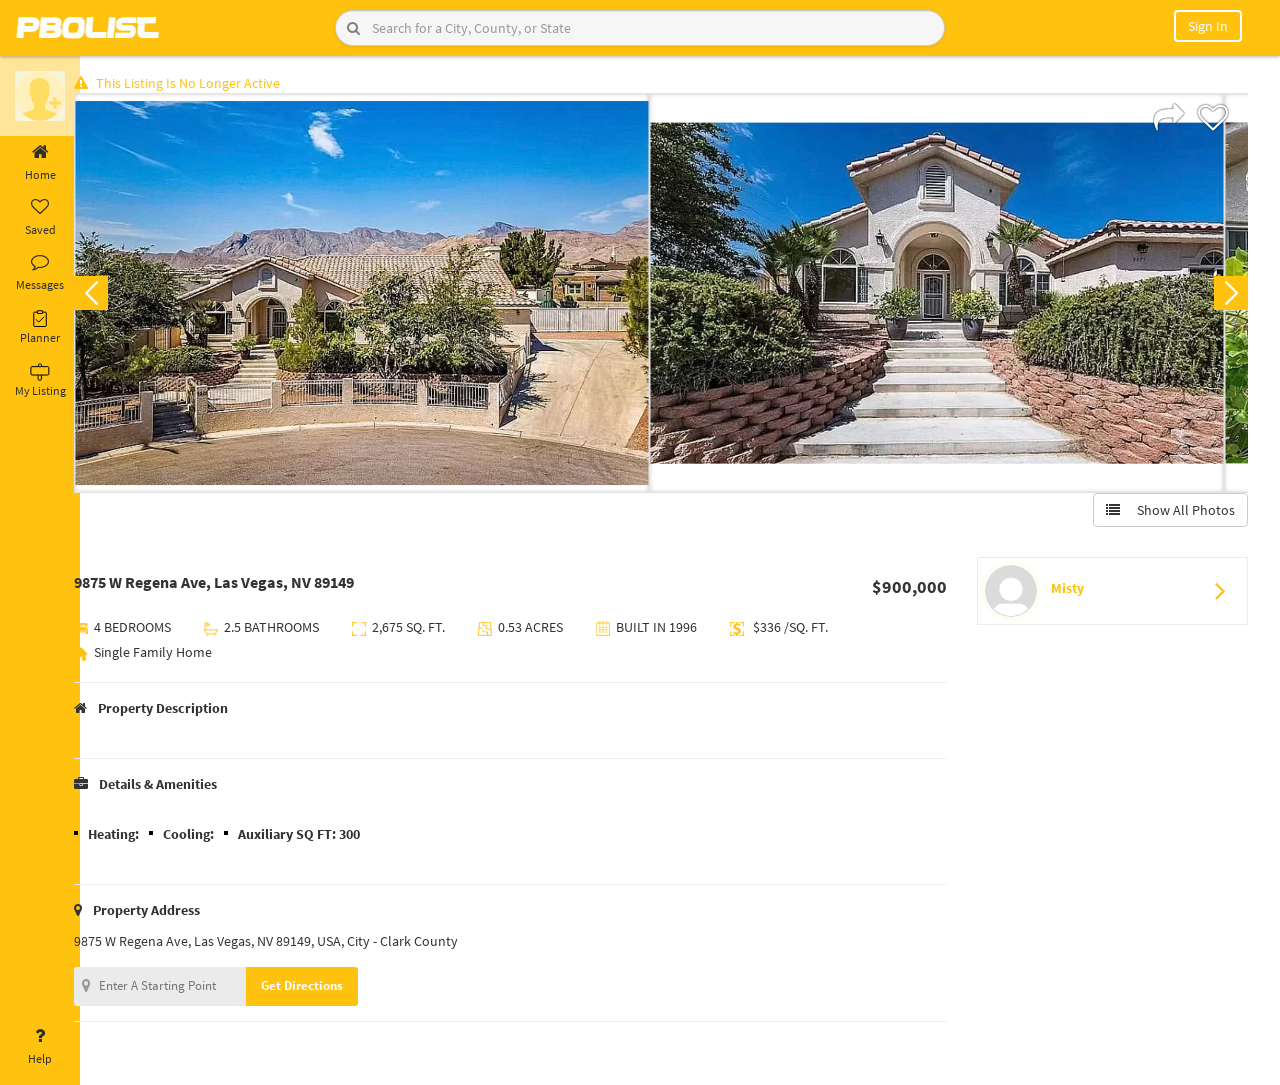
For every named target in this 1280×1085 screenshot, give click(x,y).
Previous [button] (112, 296)
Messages (40, 273)
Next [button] (1228, 296)
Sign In (1208, 26)
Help (40, 1047)
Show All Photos (1167, 513)
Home (40, 163)
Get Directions (323, 988)
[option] (382, 296)
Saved (40, 218)
